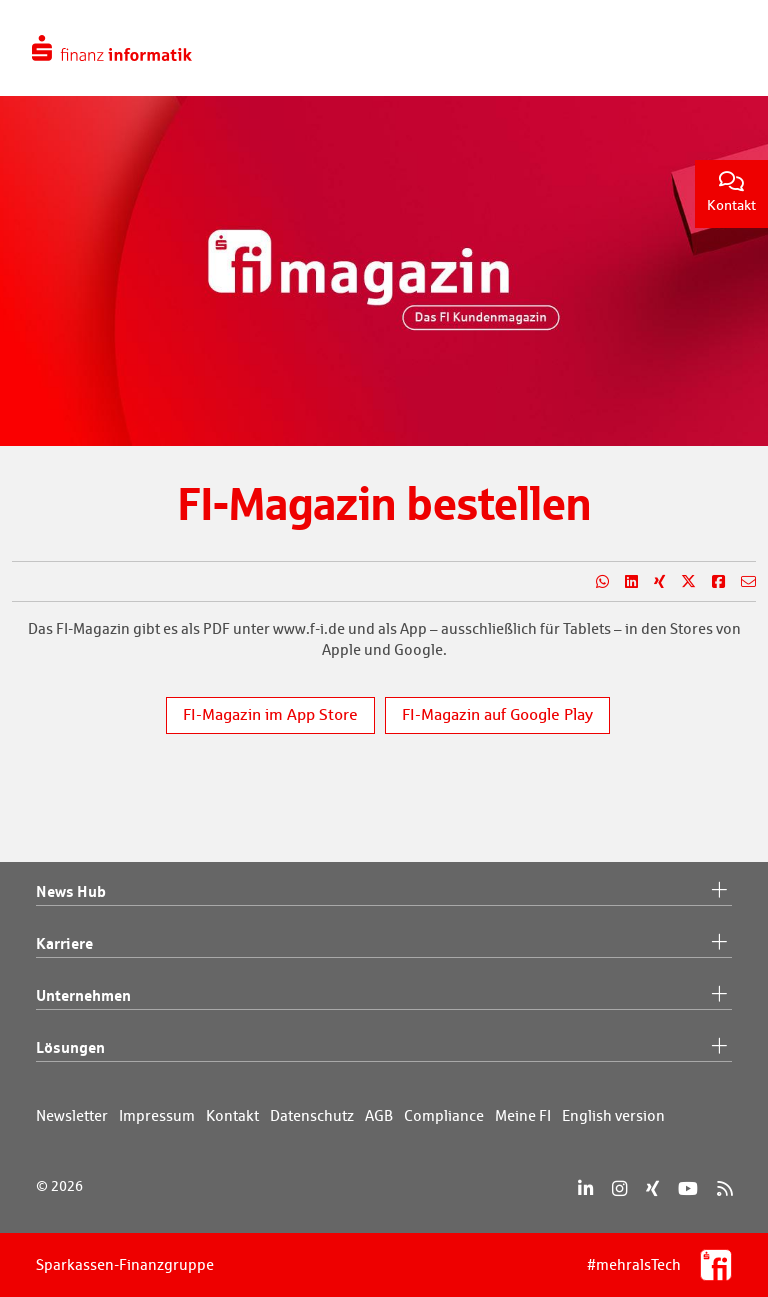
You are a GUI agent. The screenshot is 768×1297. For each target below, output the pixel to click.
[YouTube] (688, 1188)
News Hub (384, 892)
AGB (379, 1115)
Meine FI (523, 1115)
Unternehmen (384, 996)
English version (613, 1115)
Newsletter (72, 1115)
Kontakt (731, 192)
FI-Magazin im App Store (270, 714)
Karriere (384, 944)
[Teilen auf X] (680, 582)
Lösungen (384, 1048)
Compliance (444, 1115)
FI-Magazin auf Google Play (497, 714)
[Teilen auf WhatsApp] (594, 582)
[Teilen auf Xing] (651, 582)
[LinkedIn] (585, 1188)
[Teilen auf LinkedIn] (623, 582)
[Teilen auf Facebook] (710, 582)
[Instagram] (619, 1188)
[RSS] (724, 1188)
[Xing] (652, 1188)
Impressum (157, 1115)
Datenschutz (312, 1115)
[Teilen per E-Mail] (740, 582)
